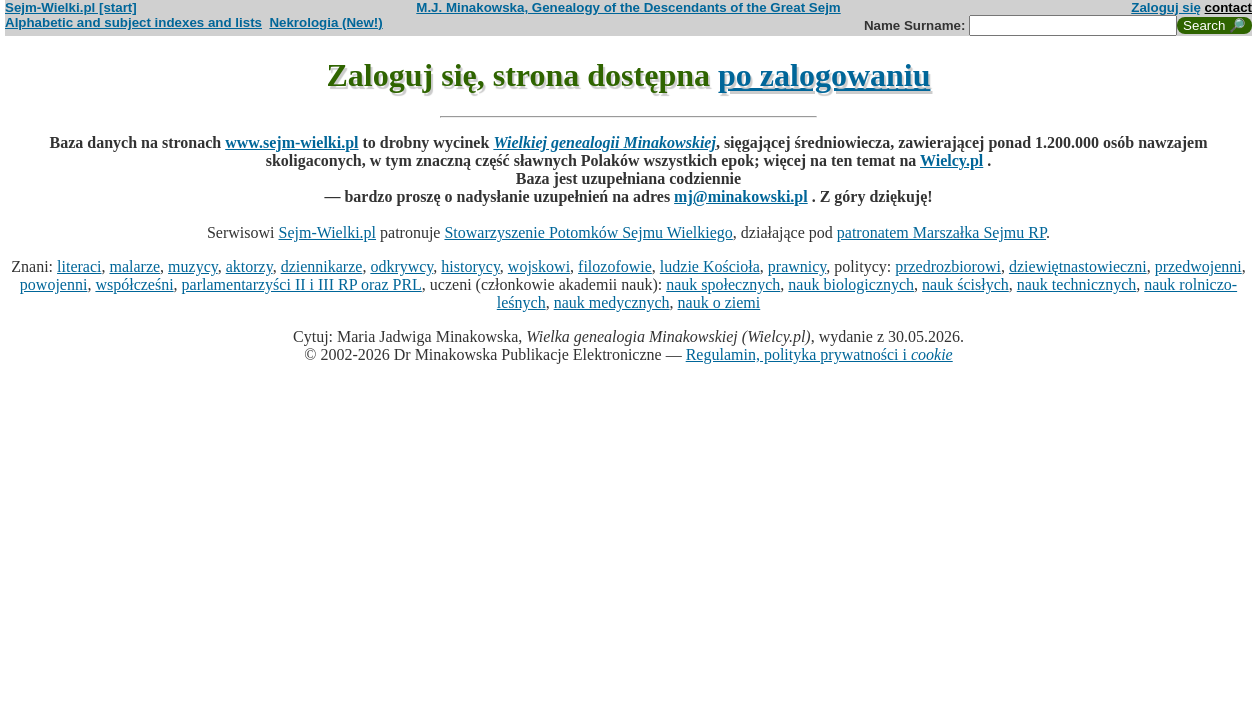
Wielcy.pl (951, 160)
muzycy (193, 266)
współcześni (134, 284)
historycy (470, 266)
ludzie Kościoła (710, 266)
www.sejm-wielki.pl (291, 142)
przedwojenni (1198, 266)
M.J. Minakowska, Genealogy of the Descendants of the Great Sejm (628, 7)
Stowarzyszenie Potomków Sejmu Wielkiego (588, 232)
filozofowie (615, 266)
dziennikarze (322, 266)
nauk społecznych (723, 284)
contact (1228, 7)
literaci (79, 266)
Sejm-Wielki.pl (327, 232)
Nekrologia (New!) (325, 22)
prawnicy (797, 266)
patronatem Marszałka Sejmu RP (941, 232)
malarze (134, 266)
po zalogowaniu (824, 75)
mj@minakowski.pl (741, 196)
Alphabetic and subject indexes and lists (133, 22)
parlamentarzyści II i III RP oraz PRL (302, 284)
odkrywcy (401, 266)
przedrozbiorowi (948, 266)
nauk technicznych (1077, 284)
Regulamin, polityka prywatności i (819, 354)
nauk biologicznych (851, 284)
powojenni (54, 284)
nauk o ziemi (719, 302)
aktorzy (249, 266)
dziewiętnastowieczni (1078, 266)
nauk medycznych (612, 302)
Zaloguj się (1166, 7)
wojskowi (539, 266)
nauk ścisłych (965, 284)
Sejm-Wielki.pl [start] (71, 7)
